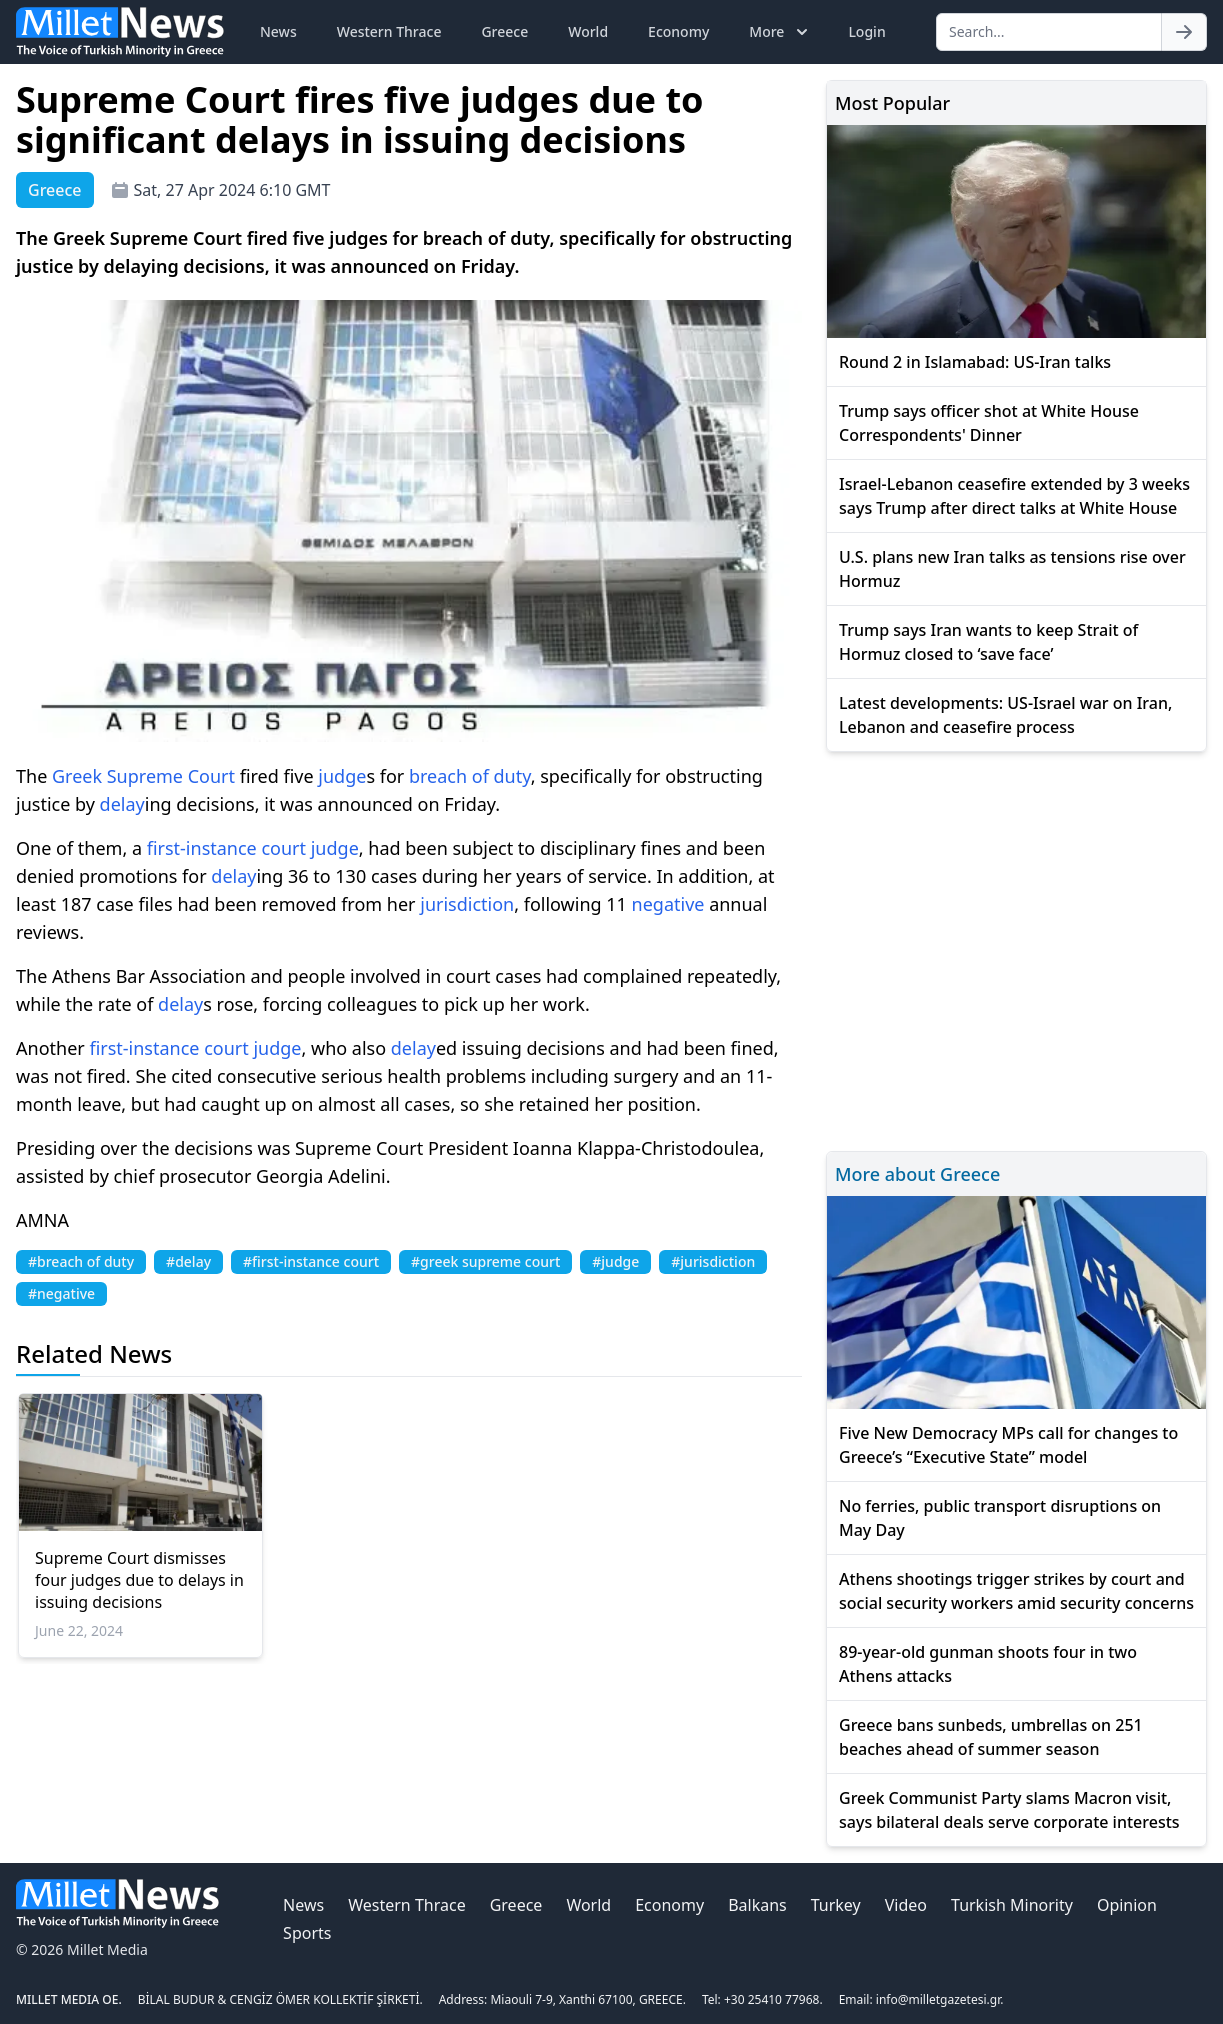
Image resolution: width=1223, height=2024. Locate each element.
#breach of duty (81, 1261)
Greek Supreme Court (143, 776)
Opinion (1127, 1905)
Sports (307, 1933)
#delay (188, 1261)
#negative (61, 1293)
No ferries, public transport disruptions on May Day (1000, 1518)
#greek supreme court (485, 1261)
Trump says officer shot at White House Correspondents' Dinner (989, 423)
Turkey (836, 1905)
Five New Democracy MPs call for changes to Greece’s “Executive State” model (1008, 1445)
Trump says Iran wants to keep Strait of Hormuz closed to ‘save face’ (988, 642)
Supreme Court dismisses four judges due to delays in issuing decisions (139, 1580)
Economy (678, 31)
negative (668, 904)
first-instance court (226, 848)
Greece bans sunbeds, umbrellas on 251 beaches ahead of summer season (991, 1737)
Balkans (757, 1905)
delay (122, 804)
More (780, 32)
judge (342, 776)
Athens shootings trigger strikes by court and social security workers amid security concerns (1016, 1591)
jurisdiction (467, 904)
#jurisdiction (713, 1261)
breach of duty (470, 776)
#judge (615, 1261)
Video (906, 1905)
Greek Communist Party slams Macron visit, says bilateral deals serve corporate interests (1009, 1810)
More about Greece (917, 1174)
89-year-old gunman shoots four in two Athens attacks (988, 1664)
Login (866, 31)
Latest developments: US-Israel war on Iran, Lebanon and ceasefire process (1005, 715)
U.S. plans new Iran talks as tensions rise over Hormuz (1012, 569)
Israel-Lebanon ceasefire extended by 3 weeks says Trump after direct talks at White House (1014, 496)
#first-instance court (311, 1261)
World (588, 31)
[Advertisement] (1016, 948)
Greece (504, 31)
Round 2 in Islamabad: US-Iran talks (975, 362)
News (278, 31)
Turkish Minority (1012, 1905)
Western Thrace (389, 31)
